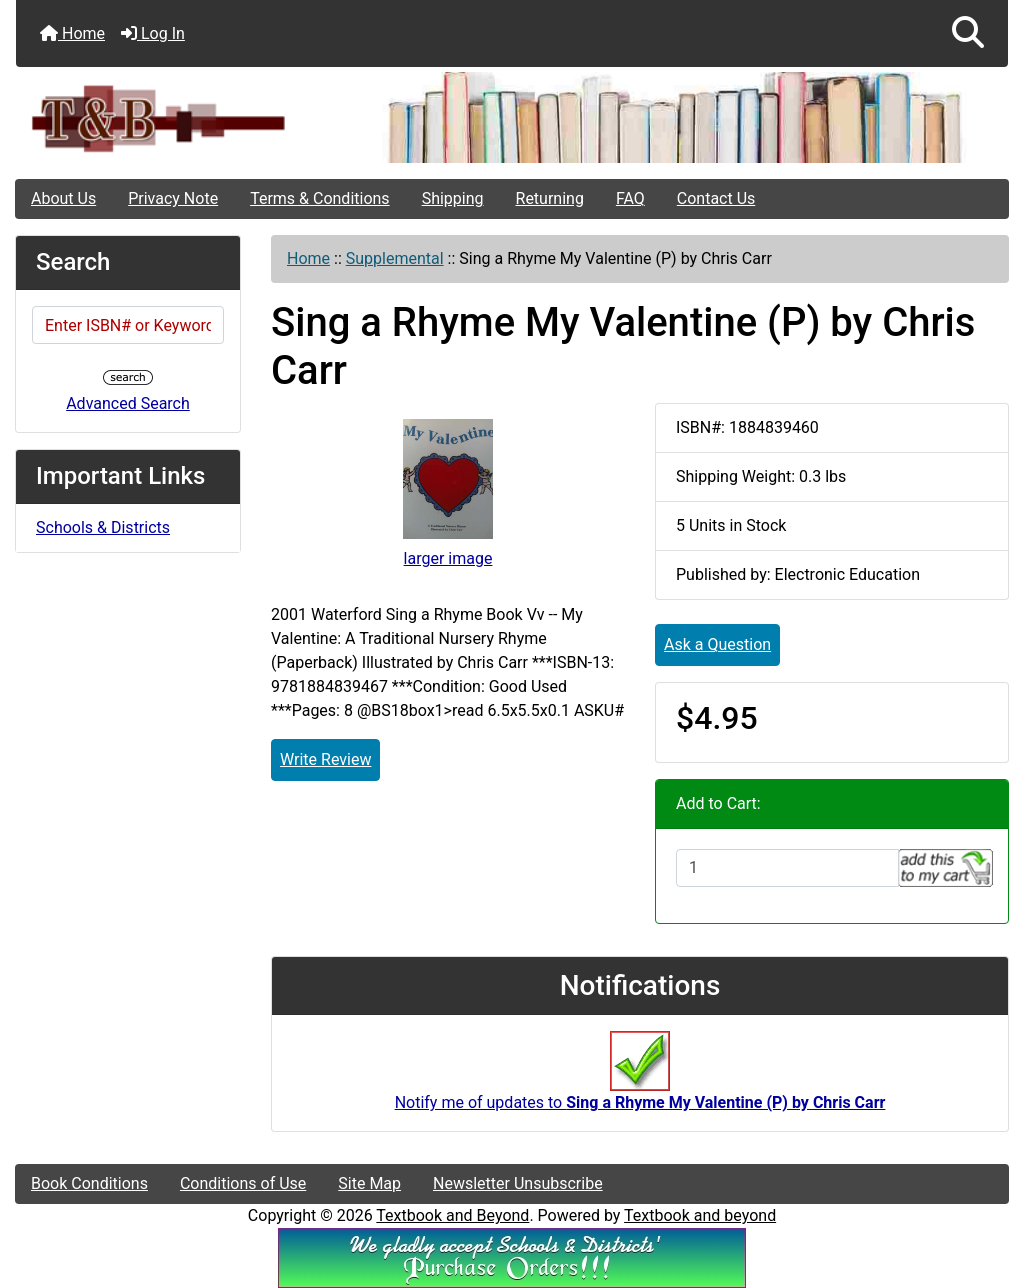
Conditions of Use (243, 1183)
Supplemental (395, 258)
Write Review (325, 759)
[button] (968, 33)
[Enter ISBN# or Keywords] (128, 325)
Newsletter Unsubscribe (518, 1183)
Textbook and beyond (700, 1215)
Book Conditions (89, 1183)
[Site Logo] (181, 117)
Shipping (453, 198)
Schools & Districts (103, 527)
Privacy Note (173, 198)
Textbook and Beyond (452, 1215)
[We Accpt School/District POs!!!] (512, 1257)
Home (72, 33)
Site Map (369, 1183)
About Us (63, 198)
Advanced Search (128, 403)
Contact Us (716, 198)
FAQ (630, 198)
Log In (153, 33)
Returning (550, 198)
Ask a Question (717, 644)
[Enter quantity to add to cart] (787, 868)
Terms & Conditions (320, 198)
